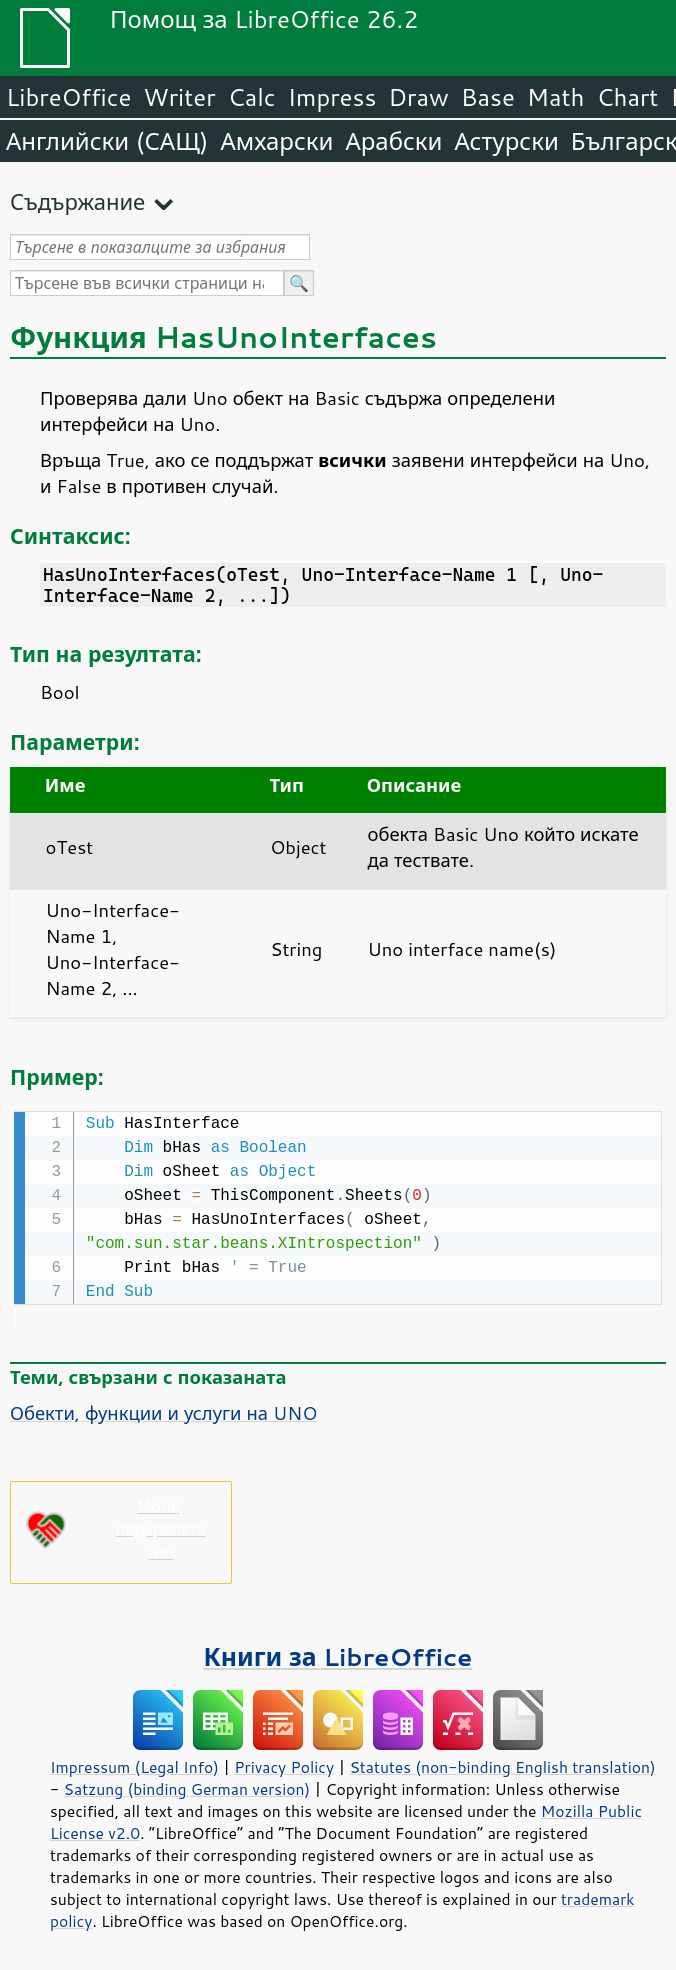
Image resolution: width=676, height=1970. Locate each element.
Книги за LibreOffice (338, 1654)
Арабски (393, 141)
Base (488, 97)
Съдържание (77, 201)
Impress (332, 97)
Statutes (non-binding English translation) (502, 1765)
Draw (418, 97)
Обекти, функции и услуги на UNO (163, 1411)
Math (556, 97)
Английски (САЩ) (107, 141)
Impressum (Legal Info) (134, 1765)
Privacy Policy (284, 1765)
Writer (179, 97)
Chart (627, 97)
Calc (252, 97)
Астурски (506, 141)
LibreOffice (68, 97)
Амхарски (276, 141)
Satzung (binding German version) (187, 1787)
